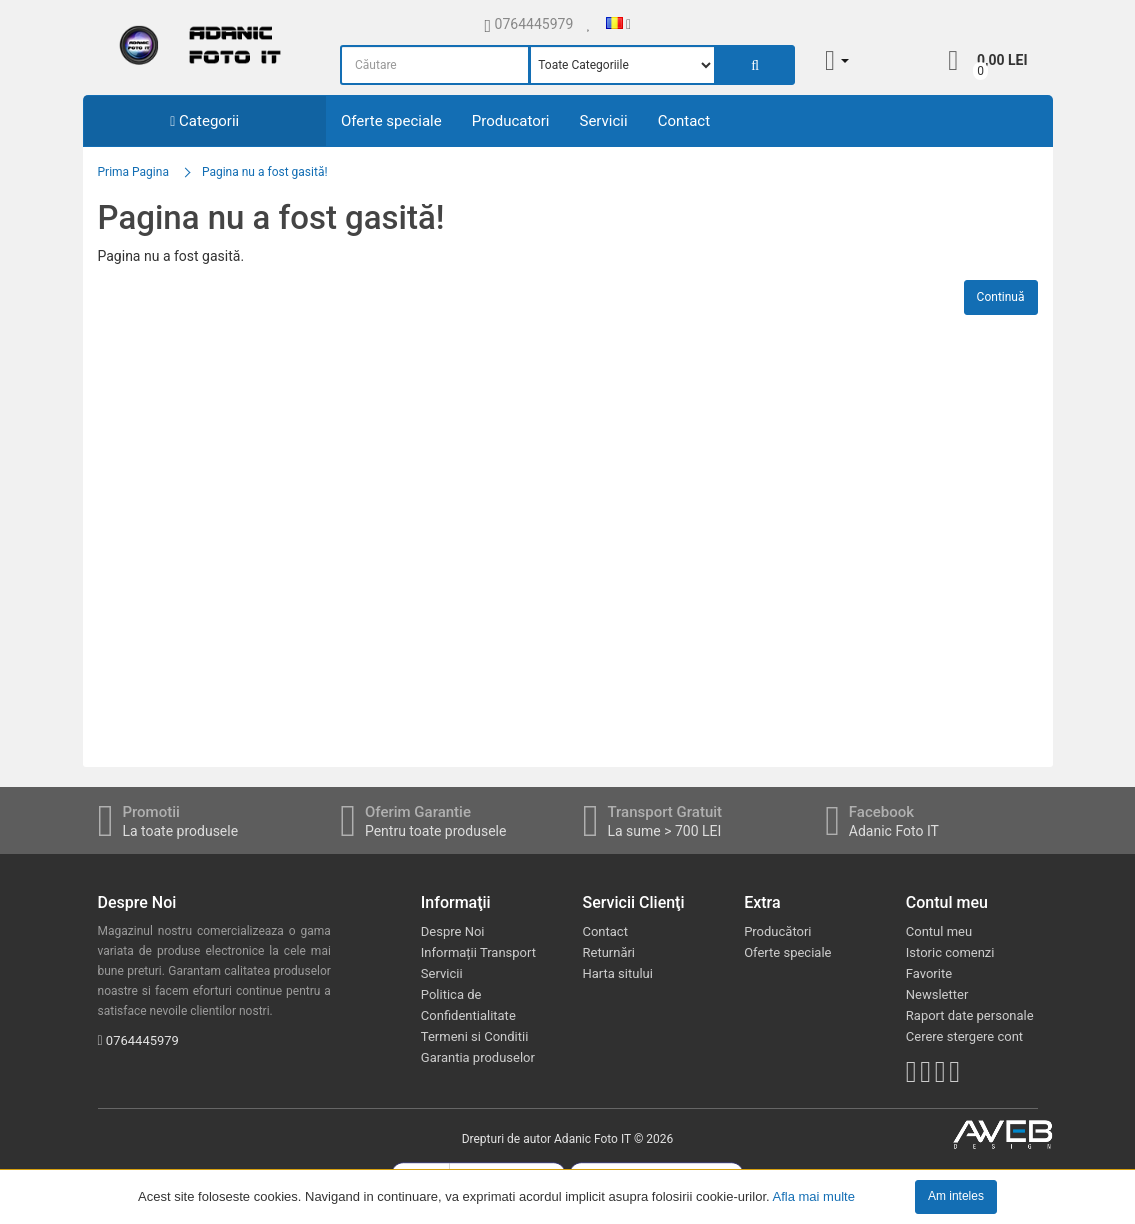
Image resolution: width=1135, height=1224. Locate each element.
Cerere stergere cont (964, 1036)
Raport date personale (970, 1015)
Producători (777, 931)
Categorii (204, 121)
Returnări (608, 952)
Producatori (511, 121)
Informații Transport (478, 952)
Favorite (929, 973)
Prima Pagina (133, 172)
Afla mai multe (814, 1195)
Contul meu (939, 931)
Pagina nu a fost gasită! (265, 172)
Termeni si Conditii (475, 1036)
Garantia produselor (478, 1057)
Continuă (1001, 297)
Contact (684, 121)
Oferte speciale (391, 121)
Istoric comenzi (950, 952)
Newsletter (937, 994)
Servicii (603, 121)
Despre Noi (453, 931)
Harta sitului (617, 973)
